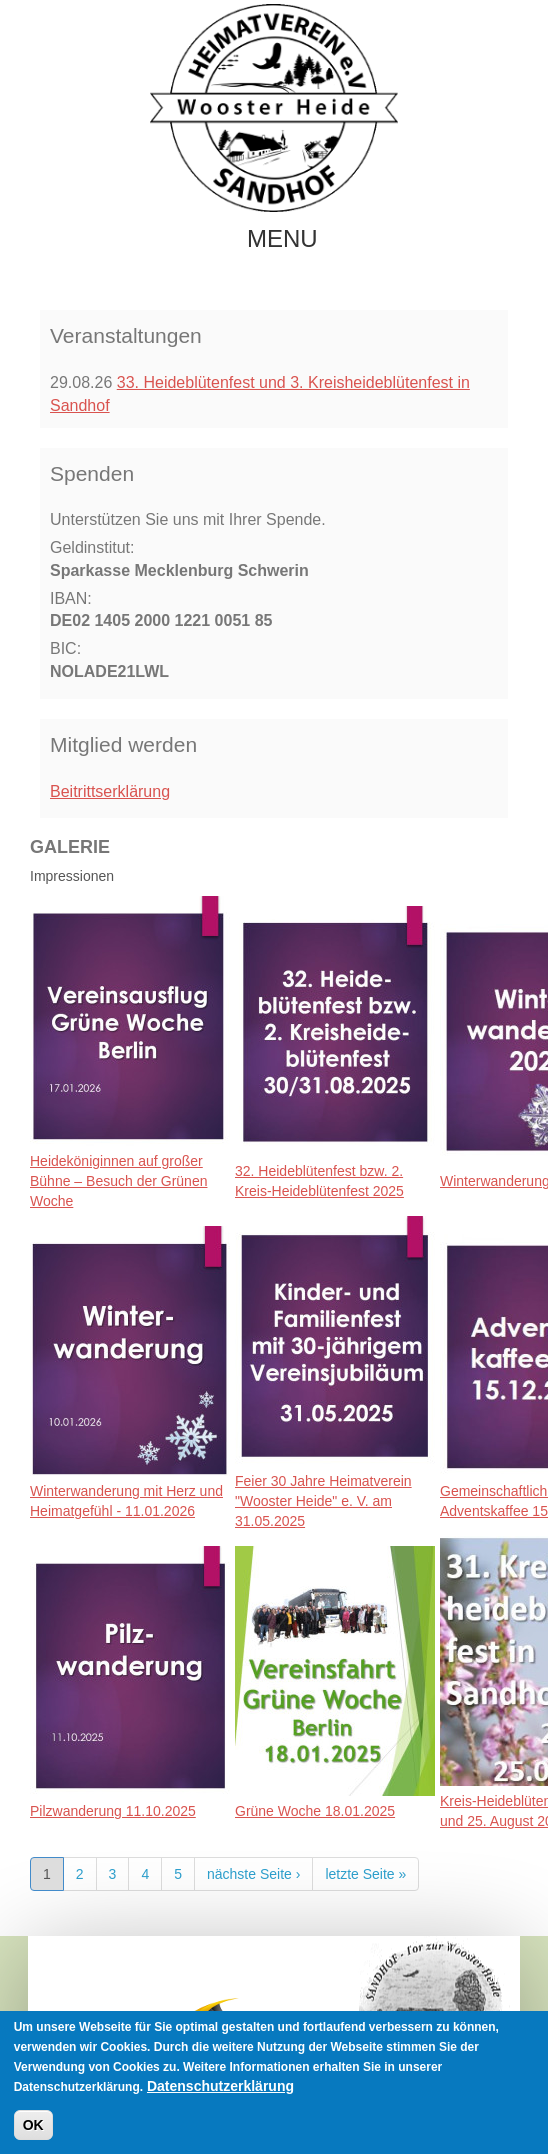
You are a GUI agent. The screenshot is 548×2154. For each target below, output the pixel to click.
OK (33, 2127)
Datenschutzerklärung (220, 2088)
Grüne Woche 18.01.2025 (315, 1811)
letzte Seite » (365, 1874)
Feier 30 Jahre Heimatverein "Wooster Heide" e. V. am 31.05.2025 (323, 1501)
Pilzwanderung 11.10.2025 (113, 1811)
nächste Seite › (253, 1874)
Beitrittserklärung (110, 791)
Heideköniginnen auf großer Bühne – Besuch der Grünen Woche (118, 1181)
